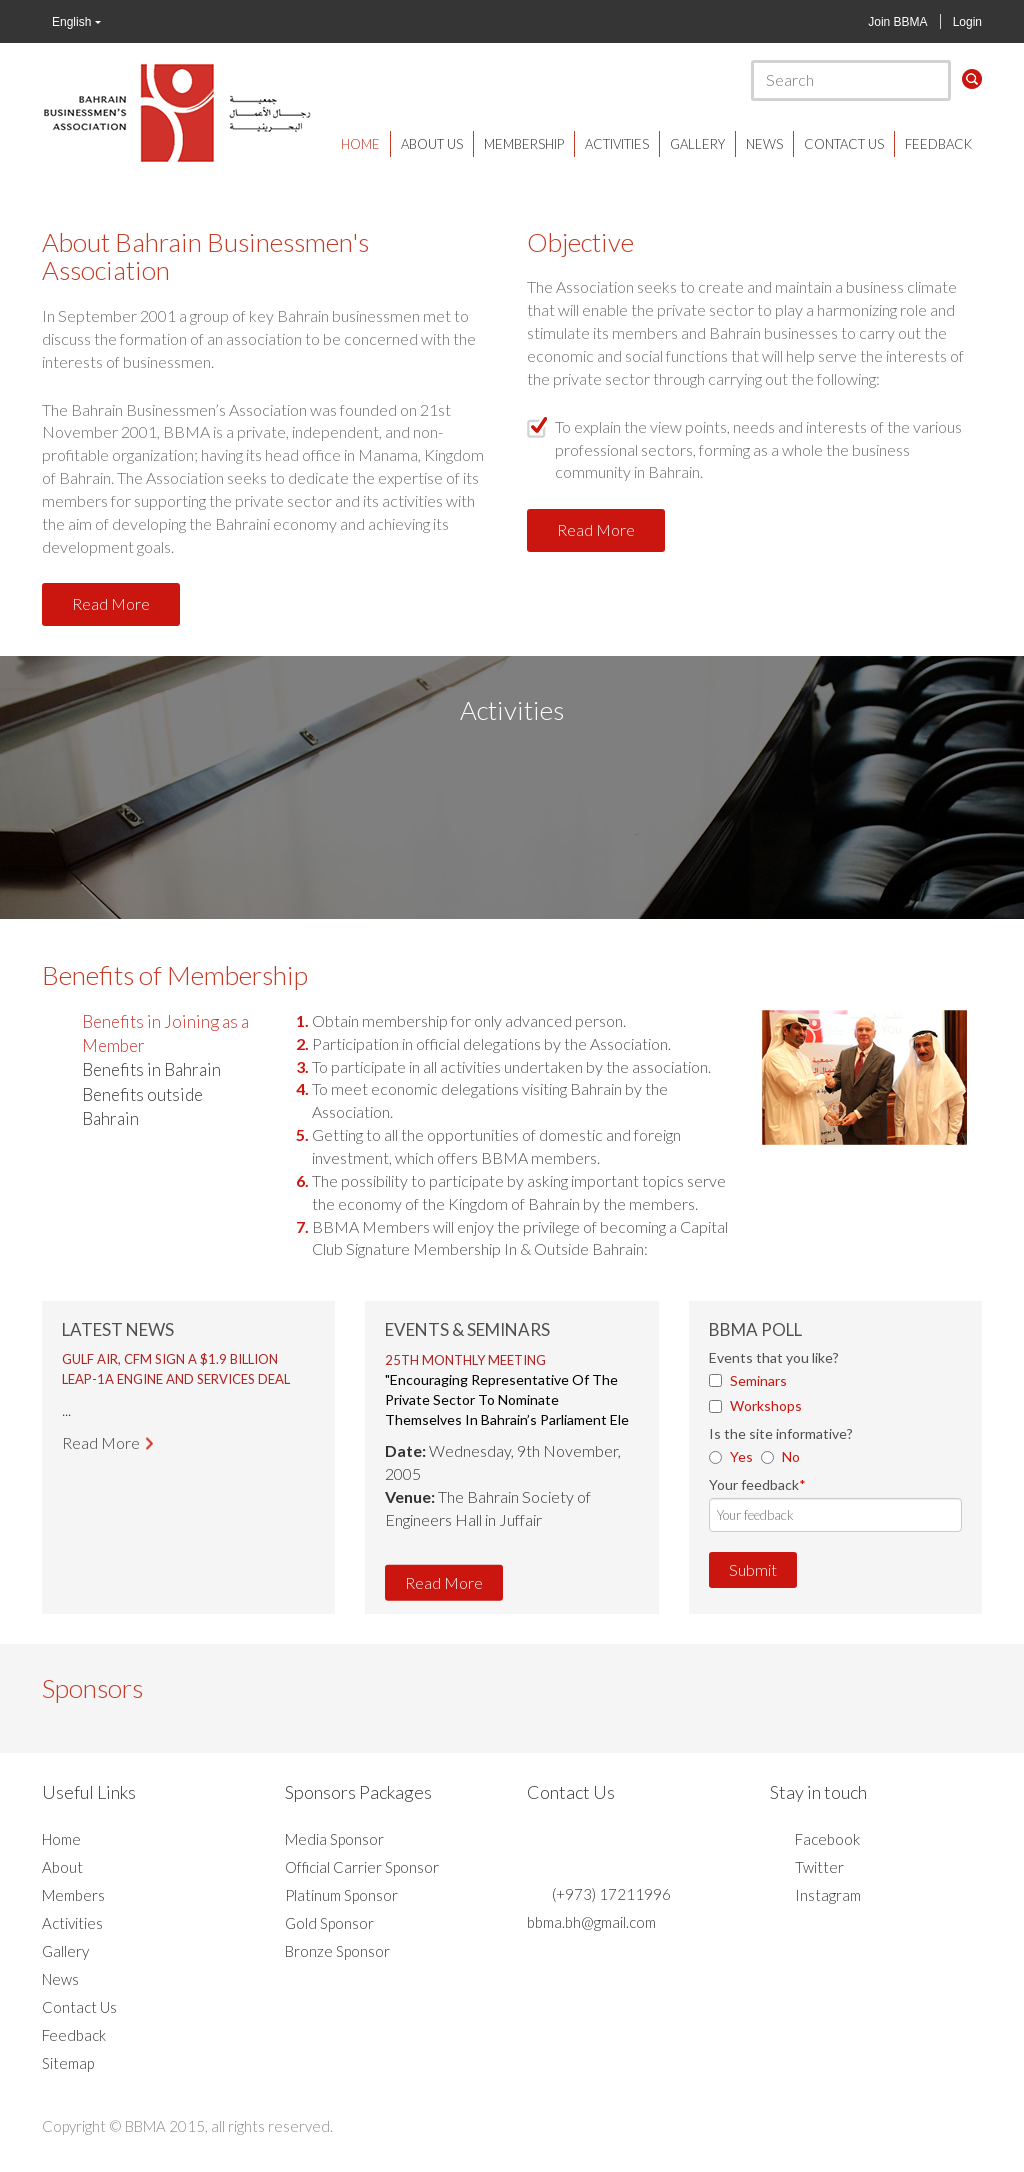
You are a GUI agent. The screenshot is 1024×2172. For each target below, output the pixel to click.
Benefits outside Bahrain (142, 1106)
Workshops (766, 1405)
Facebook (827, 1839)
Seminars (758, 1380)
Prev (88, 1403)
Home (360, 144)
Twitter (819, 1867)
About (62, 1867)
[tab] (159, 1034)
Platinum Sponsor (341, 1895)
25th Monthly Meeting (465, 1360)
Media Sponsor (334, 1839)
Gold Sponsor (329, 1923)
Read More (111, 603)
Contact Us (844, 144)
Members (73, 1895)
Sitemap (68, 2063)
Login (967, 22)
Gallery (697, 144)
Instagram (828, 1895)
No (791, 1456)
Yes (741, 1456)
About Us (432, 144)
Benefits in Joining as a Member (165, 1033)
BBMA (177, 112)
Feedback (938, 144)
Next (289, 1403)
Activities (617, 144)
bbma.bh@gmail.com (591, 1922)
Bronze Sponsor (337, 1951)
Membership (524, 144)
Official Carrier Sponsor (362, 1867)
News (764, 144)
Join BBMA (897, 22)
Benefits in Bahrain (151, 1069)
